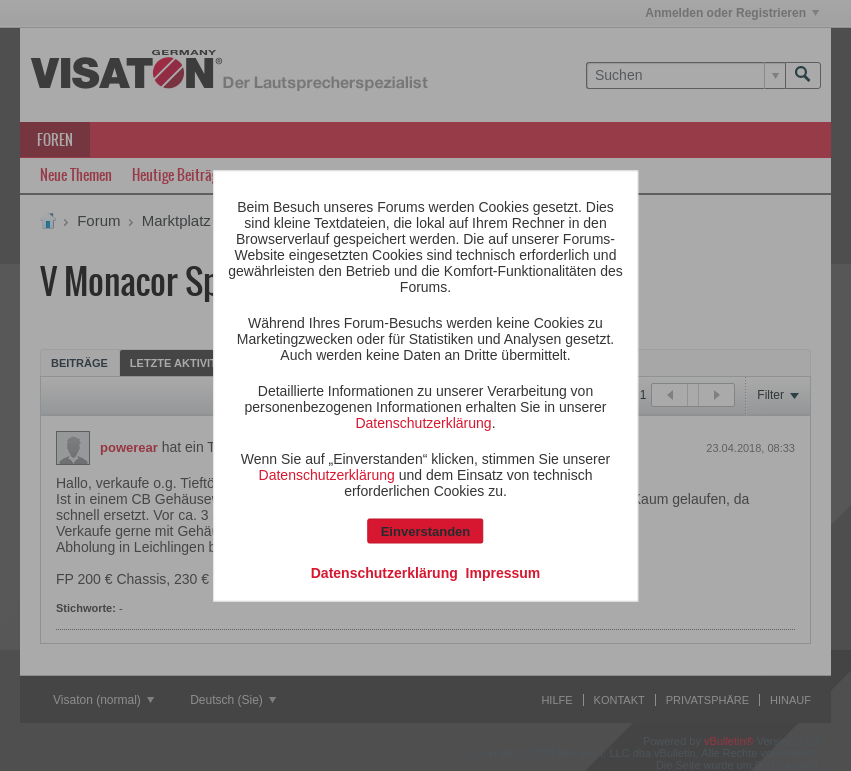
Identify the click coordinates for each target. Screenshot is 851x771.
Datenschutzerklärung (423, 422)
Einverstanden (426, 530)
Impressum (503, 572)
